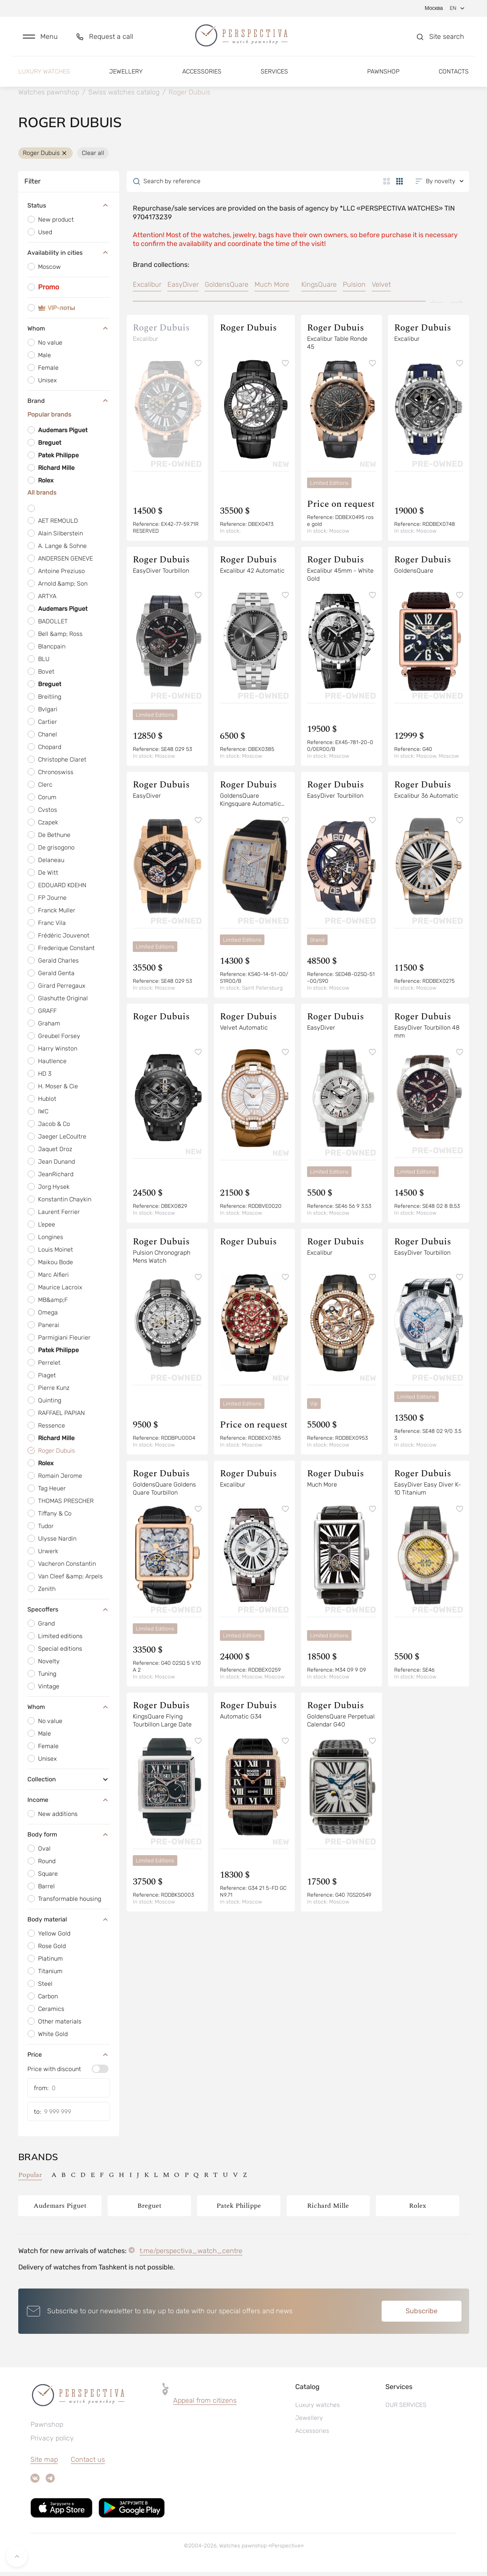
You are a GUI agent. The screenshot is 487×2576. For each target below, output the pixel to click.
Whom (68, 332)
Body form (68, 1838)
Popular (30, 2179)
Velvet (381, 288)
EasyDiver (183, 288)
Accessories (201, 71)
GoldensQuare (226, 288)
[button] (40, 37)
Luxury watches (44, 71)
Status (68, 209)
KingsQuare (319, 288)
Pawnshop (383, 71)
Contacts (454, 71)
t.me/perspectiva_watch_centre (191, 2255)
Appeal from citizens (205, 2404)
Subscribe (422, 2315)
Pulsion (354, 288)
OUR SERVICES (406, 2409)
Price (68, 2058)
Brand (68, 404)
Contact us (88, 2463)
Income (68, 1803)
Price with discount (54, 2073)
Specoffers (68, 1613)
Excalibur (147, 288)
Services (274, 71)
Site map (44, 2463)
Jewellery (126, 71)
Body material (68, 1923)
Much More (272, 288)
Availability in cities (68, 256)
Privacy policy (52, 2442)
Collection (68, 1783)
